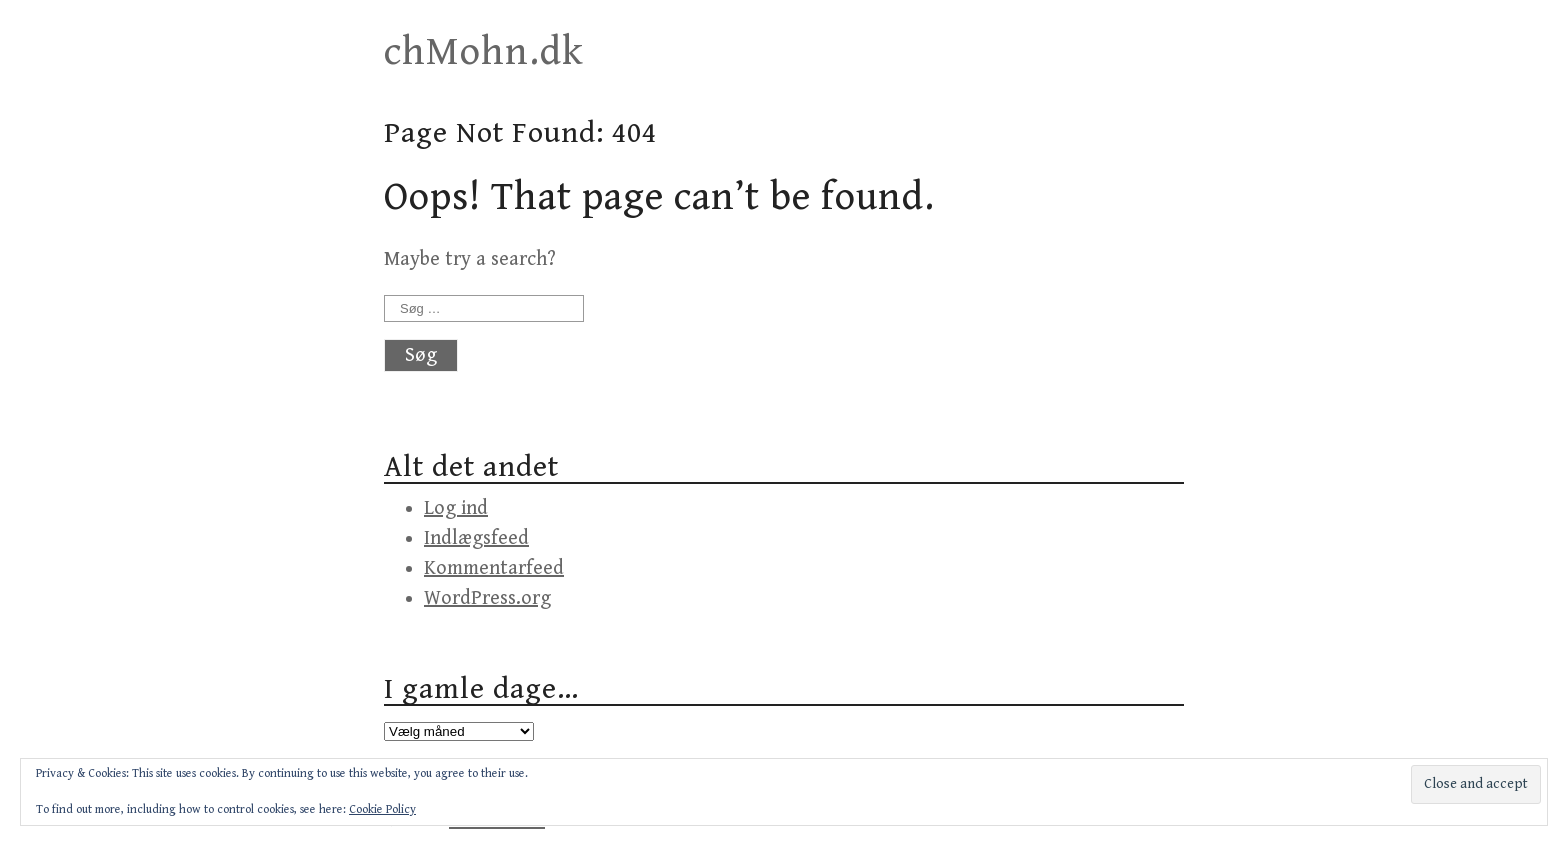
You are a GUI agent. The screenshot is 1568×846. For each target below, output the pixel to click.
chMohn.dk (484, 52)
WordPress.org (487, 598)
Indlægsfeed (476, 538)
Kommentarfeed (494, 568)
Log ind (456, 508)
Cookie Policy (382, 809)
